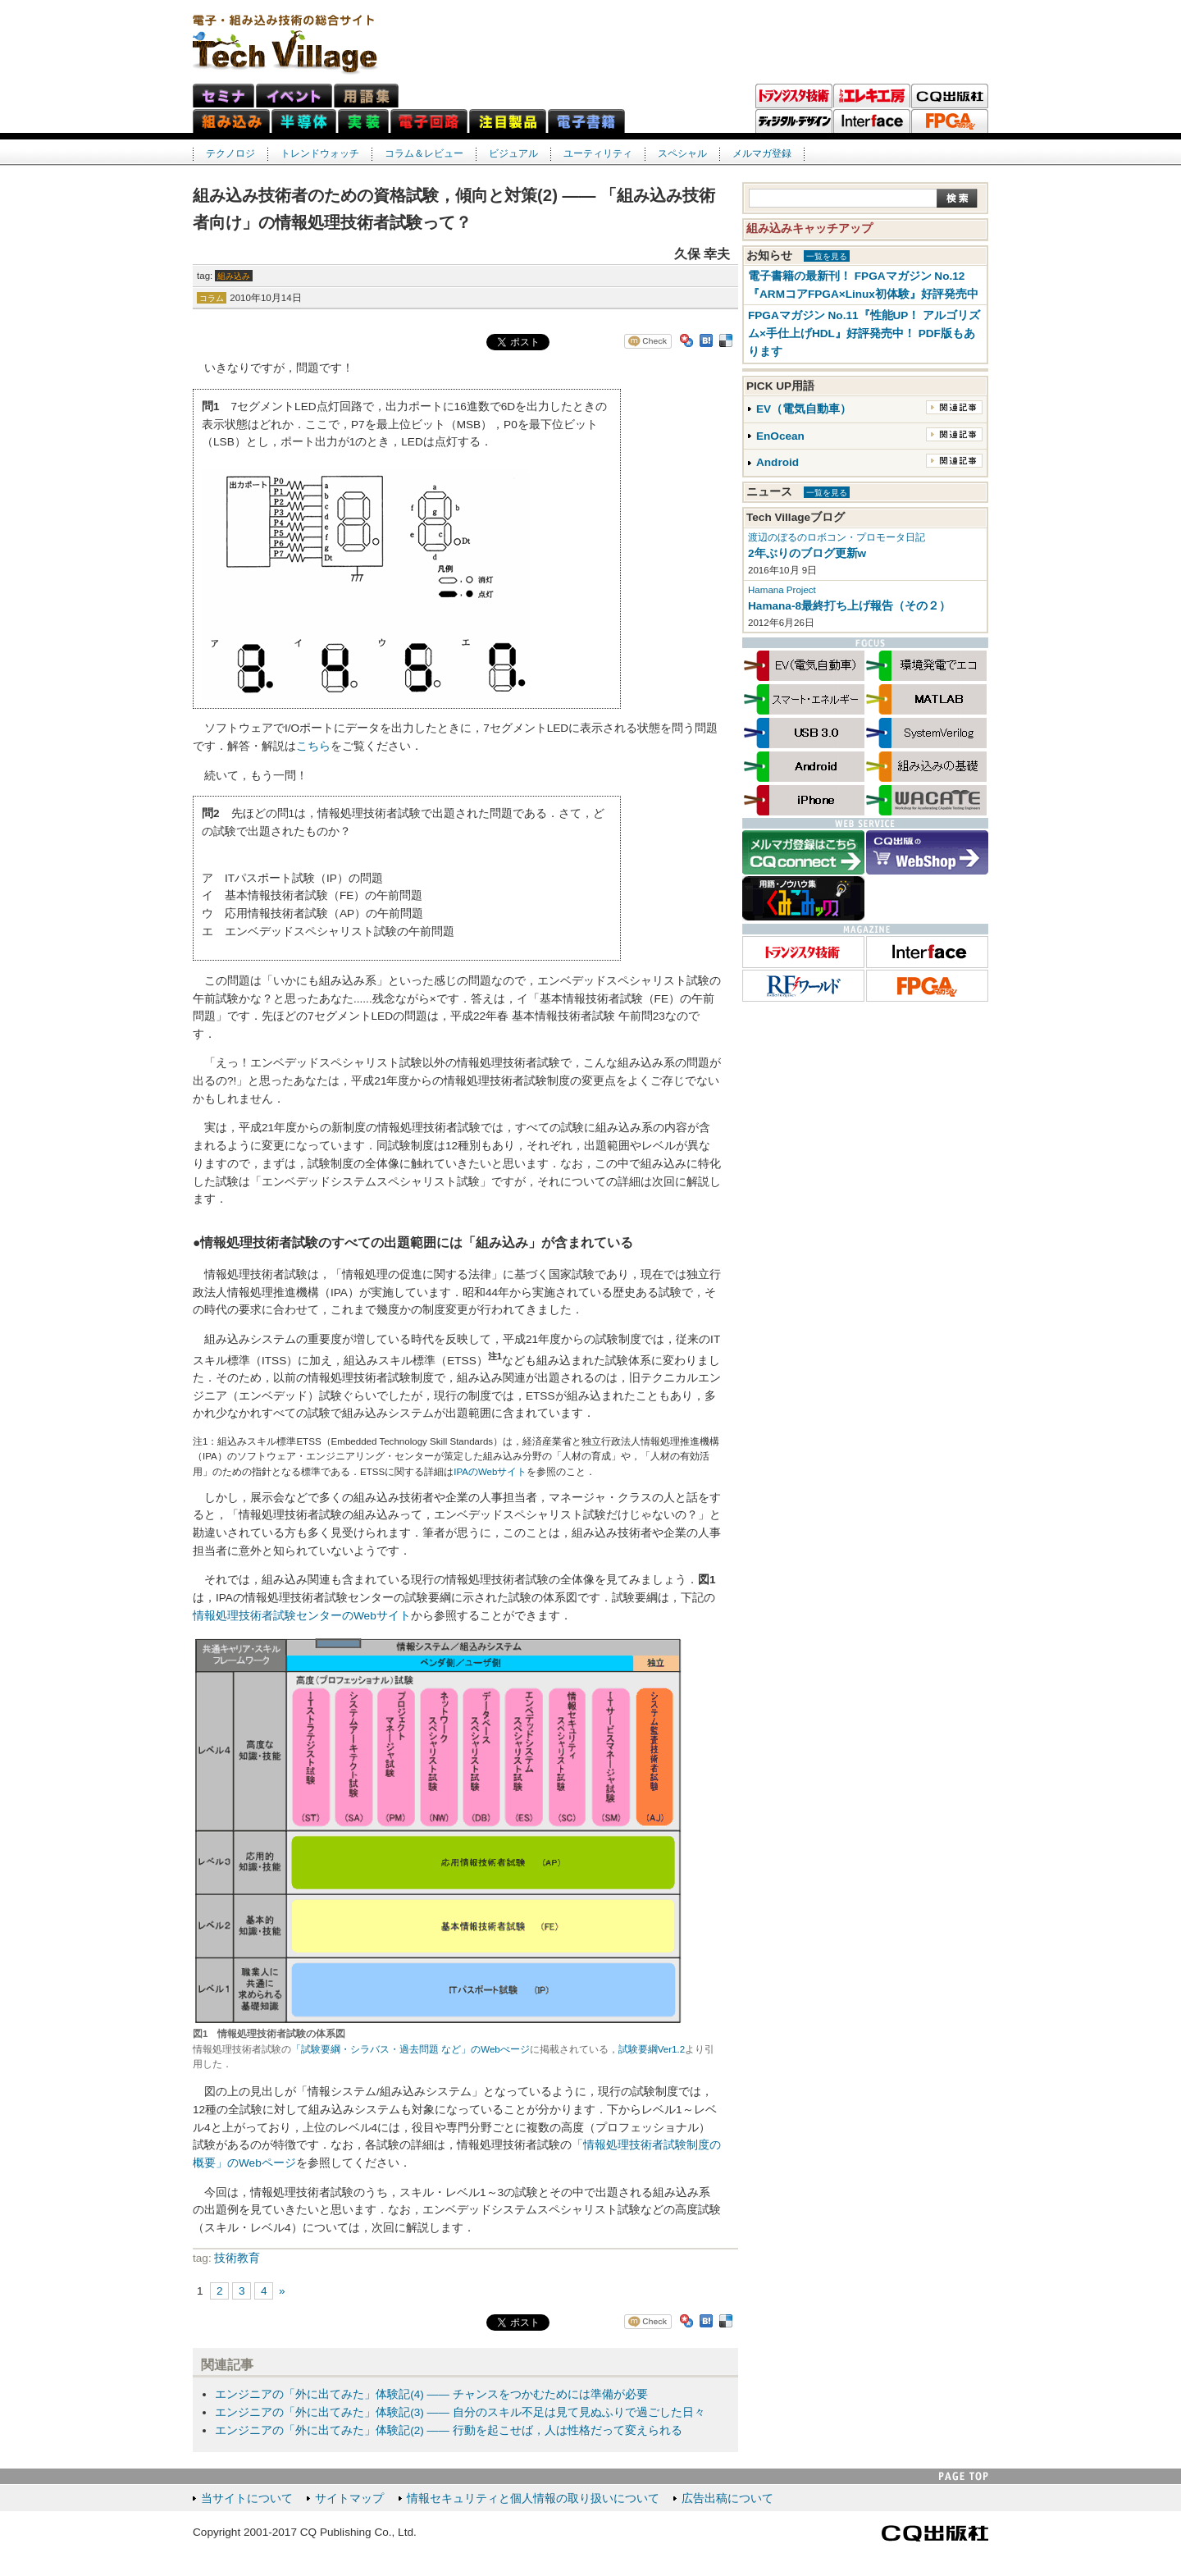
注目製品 (507, 121)
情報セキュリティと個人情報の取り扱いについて (533, 2498)
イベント (294, 95)
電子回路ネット (428, 121)
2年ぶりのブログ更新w (807, 553)
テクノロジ (230, 153)
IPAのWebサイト (490, 1472)
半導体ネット (303, 121)
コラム (211, 298)
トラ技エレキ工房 (871, 96)
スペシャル (682, 153)
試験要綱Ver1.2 (651, 2049)
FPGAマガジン (949, 121)
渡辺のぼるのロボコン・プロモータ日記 (836, 537)
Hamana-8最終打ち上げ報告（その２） (849, 606)
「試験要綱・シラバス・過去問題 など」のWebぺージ (410, 2049)
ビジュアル (513, 153)
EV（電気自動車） (803, 409)
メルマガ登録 (761, 153)
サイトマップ (349, 2498)
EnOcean (780, 436)
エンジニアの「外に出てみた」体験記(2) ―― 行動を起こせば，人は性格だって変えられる (448, 2430)
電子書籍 (586, 121)
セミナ (223, 95)
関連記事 (954, 407)
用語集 (366, 95)
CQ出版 (949, 96)
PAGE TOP (963, 2476)
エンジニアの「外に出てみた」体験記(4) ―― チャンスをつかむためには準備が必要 (431, 2394)
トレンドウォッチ (319, 153)
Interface (871, 121)
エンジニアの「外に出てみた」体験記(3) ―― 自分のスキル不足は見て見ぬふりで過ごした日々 (459, 2412)
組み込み (233, 276)
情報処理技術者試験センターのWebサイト (302, 1616)
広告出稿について (727, 2498)
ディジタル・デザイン (793, 121)
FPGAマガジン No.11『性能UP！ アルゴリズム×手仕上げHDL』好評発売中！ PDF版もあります (864, 333)
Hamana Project (782, 590)
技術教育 (237, 2258)
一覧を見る (826, 256)
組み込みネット (231, 121)
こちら (313, 746)
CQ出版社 (935, 2533)
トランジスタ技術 (793, 96)
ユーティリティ (597, 153)
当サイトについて (247, 2498)
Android (777, 462)
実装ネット (363, 121)
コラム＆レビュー (424, 153)
